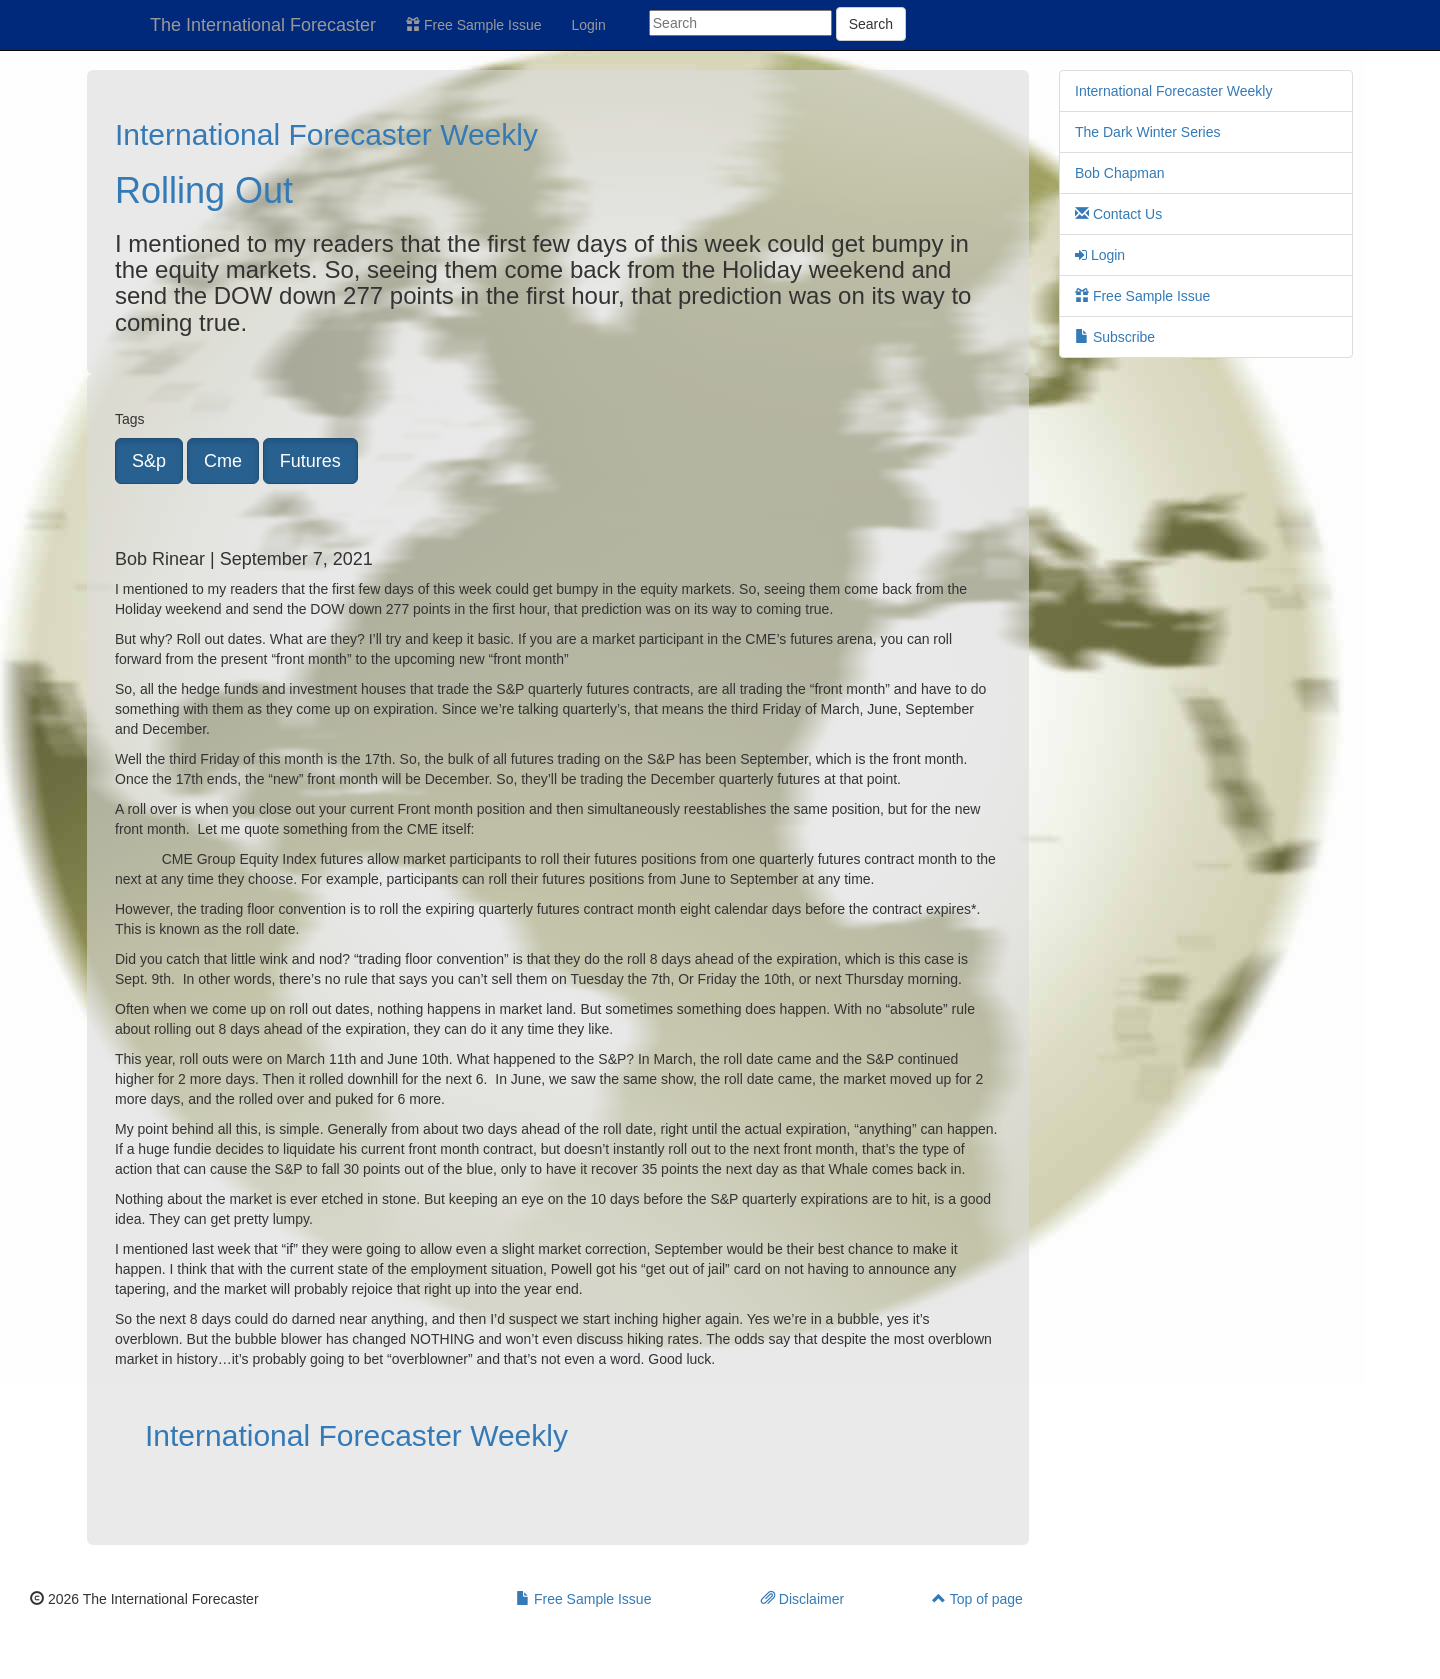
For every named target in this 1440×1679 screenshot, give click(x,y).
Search (871, 24)
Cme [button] (223, 461)
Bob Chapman (1120, 173)
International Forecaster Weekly (326, 134)
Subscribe (1115, 337)
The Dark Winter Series (1147, 132)
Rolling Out (204, 190)
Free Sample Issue (473, 25)
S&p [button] (149, 461)
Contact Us (1118, 214)
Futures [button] (310, 461)
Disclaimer (802, 1599)
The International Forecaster (263, 25)
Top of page (977, 1599)
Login (589, 25)
